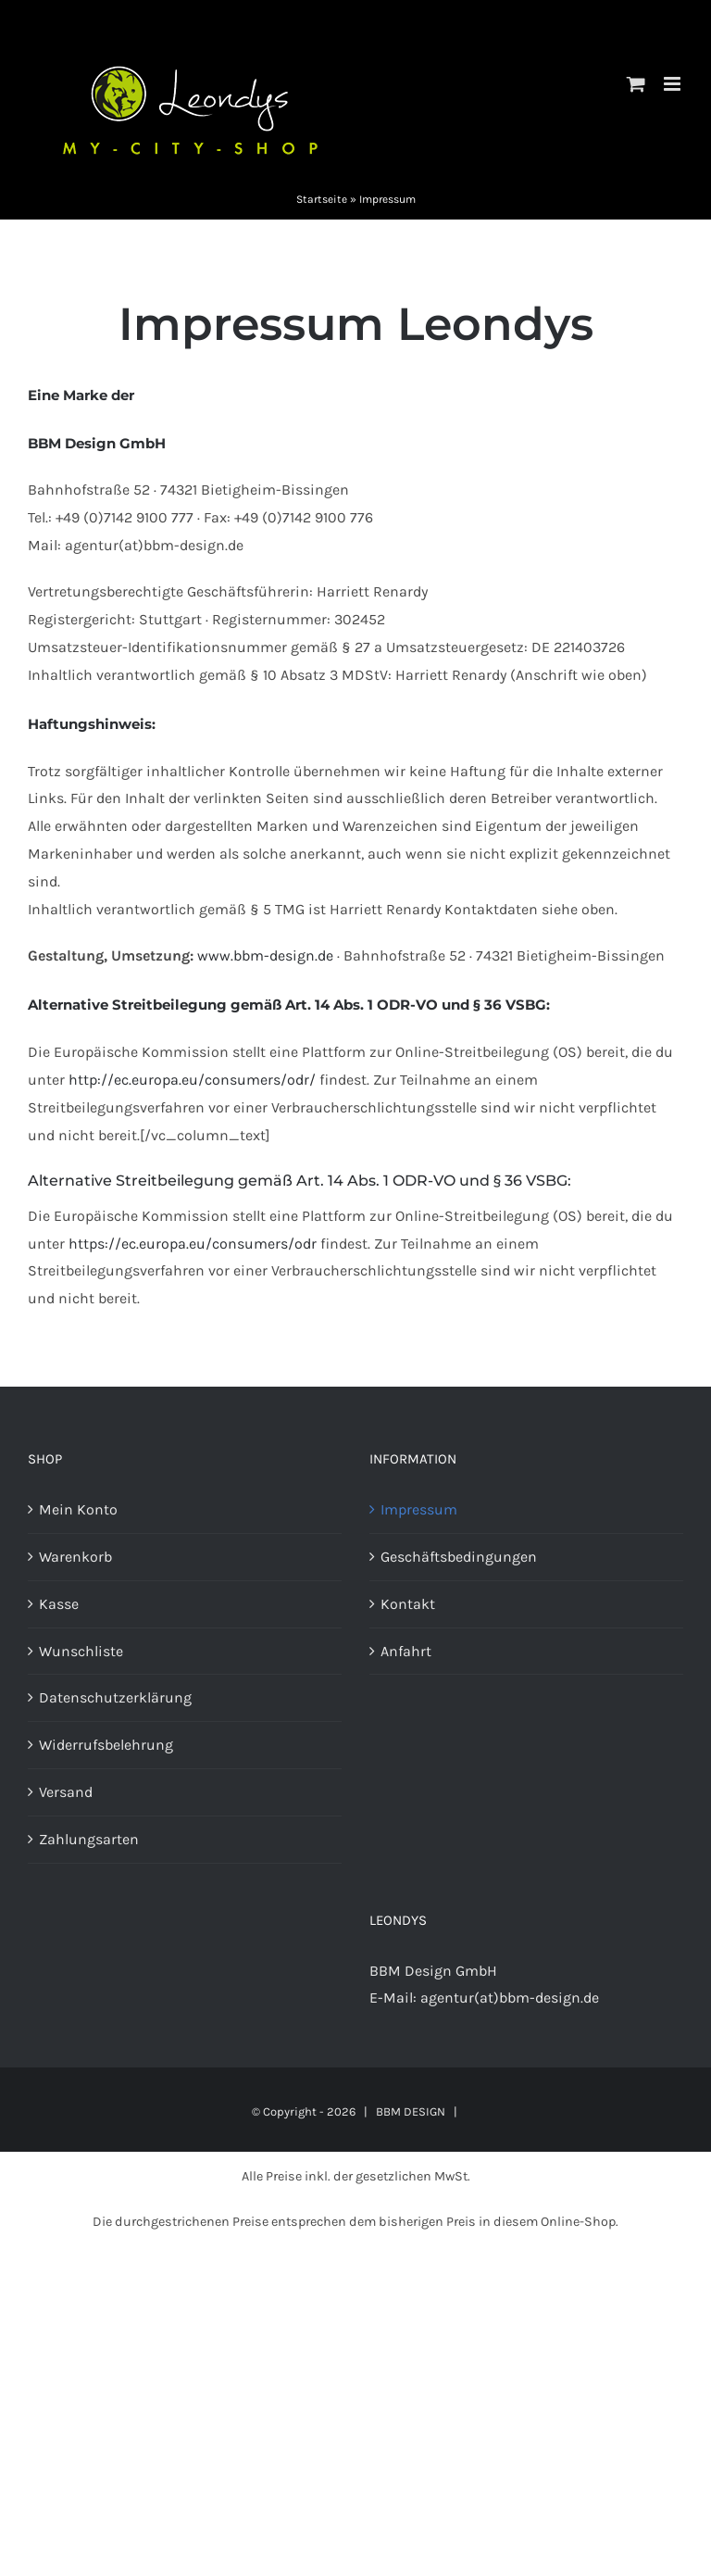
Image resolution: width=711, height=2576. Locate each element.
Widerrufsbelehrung (106, 1744)
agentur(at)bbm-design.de (509, 1997)
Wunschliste (81, 1651)
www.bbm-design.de (265, 955)
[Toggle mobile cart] (636, 84)
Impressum (418, 1509)
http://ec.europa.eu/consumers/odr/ (192, 1079)
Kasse (59, 1604)
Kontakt (407, 1604)
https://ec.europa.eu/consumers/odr (193, 1243)
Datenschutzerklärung (115, 1697)
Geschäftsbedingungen (458, 1556)
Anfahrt (405, 1651)
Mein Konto (78, 1509)
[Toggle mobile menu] (673, 84)
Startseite (321, 199)
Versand (66, 1792)
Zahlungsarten (89, 1839)
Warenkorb (75, 1556)
